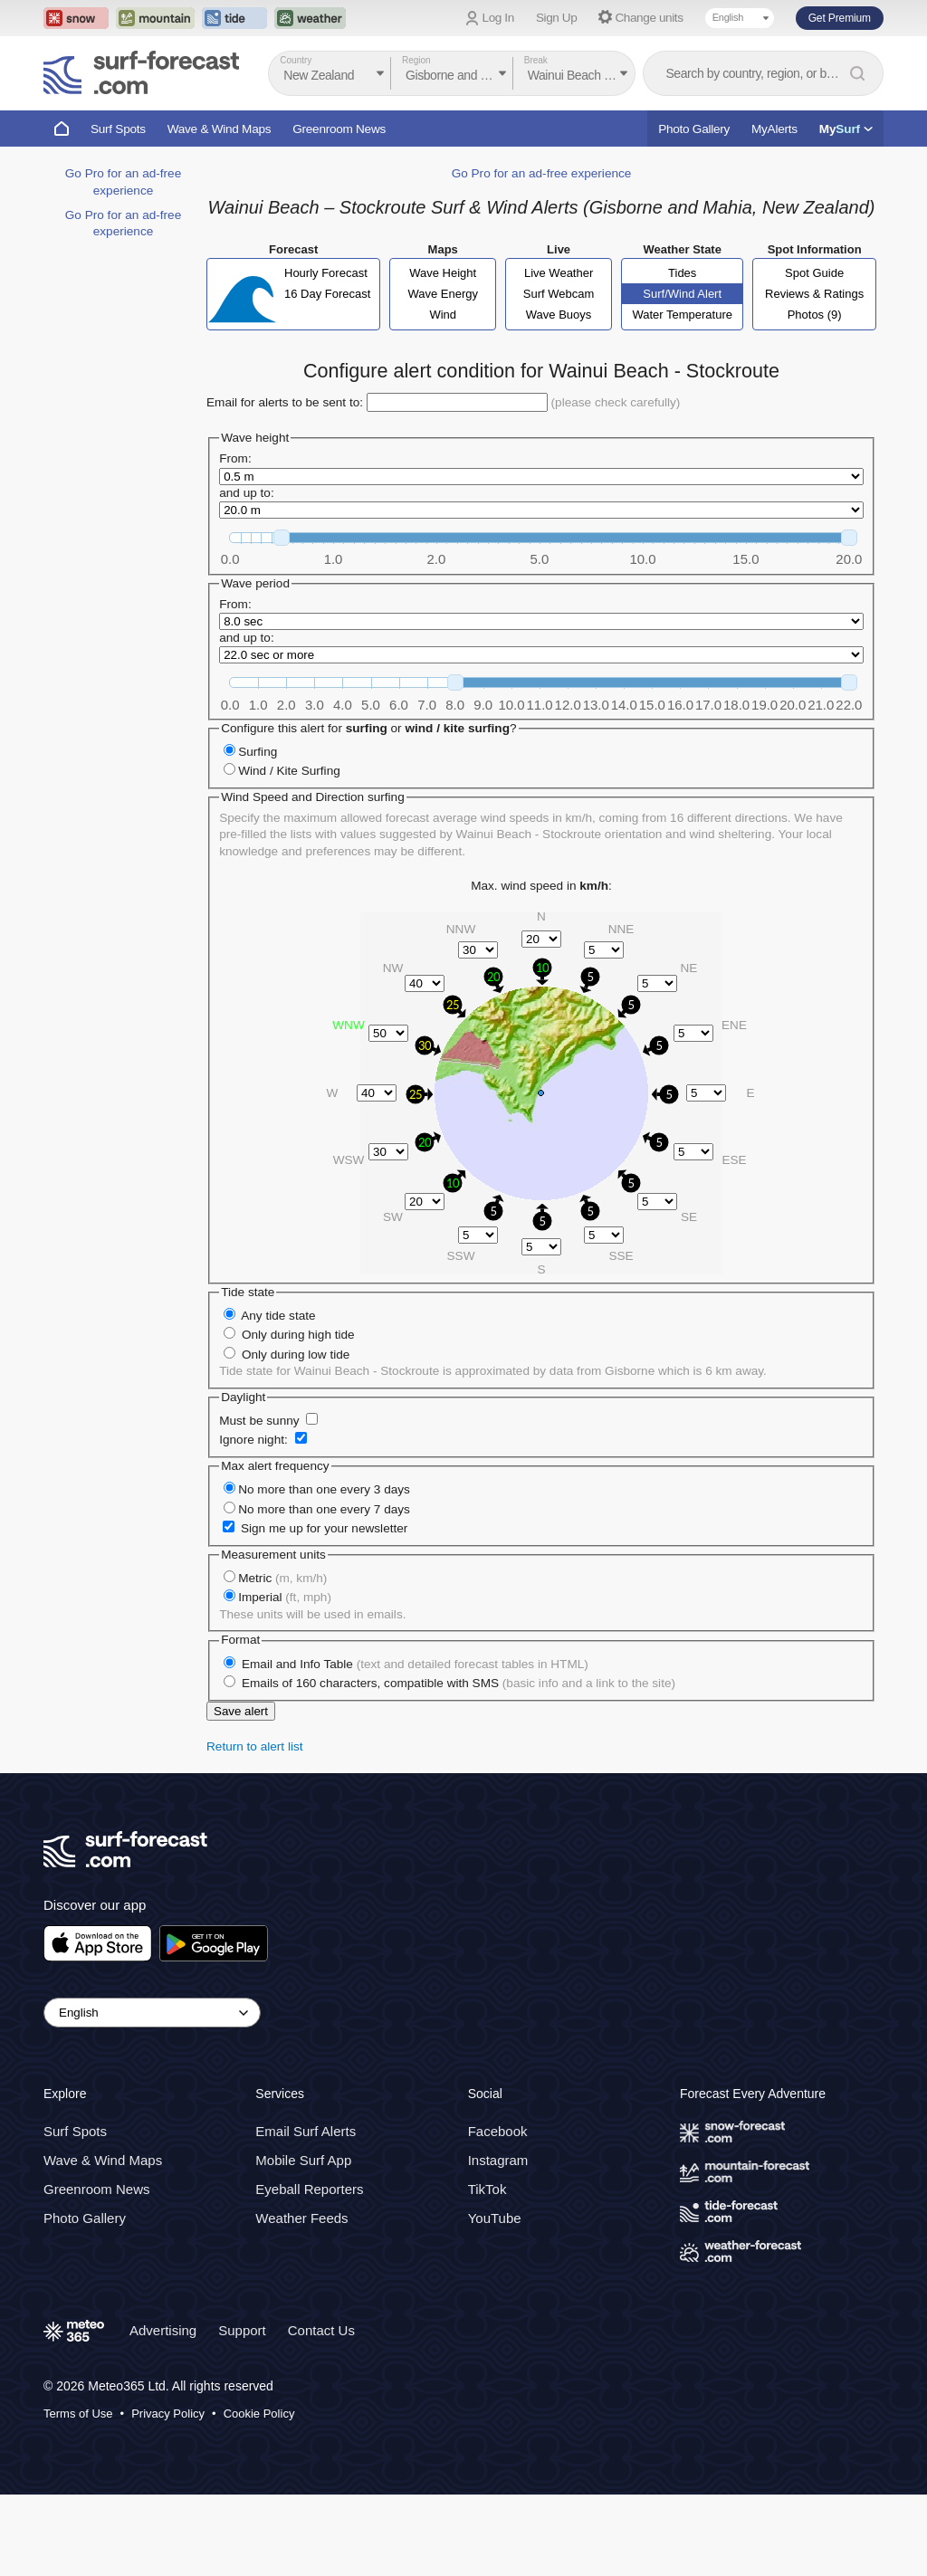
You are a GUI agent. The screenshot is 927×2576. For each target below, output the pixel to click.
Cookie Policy (259, 2495)
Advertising (162, 2411)
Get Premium (839, 18)
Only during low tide (295, 1436)
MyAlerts (774, 129)
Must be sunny (259, 1502)
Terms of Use (78, 2495)
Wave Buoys (559, 396)
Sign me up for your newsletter (324, 1610)
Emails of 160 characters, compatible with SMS (458, 1764)
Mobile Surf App (303, 2241)
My (846, 129)
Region (416, 60)
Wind (442, 396)
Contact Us (321, 2411)
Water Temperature (682, 396)
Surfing (257, 833)
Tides (682, 354)
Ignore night (251, 1521)
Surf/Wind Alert (682, 375)
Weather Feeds (301, 2299)
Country (295, 60)
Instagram (498, 2241)
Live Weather (558, 354)
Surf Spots (118, 129)
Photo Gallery (694, 129)
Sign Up (557, 17)
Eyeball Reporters (309, 2270)
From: (235, 540)
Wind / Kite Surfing (289, 852)
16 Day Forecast (327, 375)
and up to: (246, 574)
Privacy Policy (168, 2495)
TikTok (487, 2270)
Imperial (284, 1678)
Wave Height (442, 354)
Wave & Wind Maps (219, 129)
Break (536, 60)
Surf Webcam (559, 375)
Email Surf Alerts (305, 2212)
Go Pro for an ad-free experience (542, 255)
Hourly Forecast (326, 354)
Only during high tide (298, 1416)
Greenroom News (339, 129)
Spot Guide (814, 354)
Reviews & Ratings (814, 375)
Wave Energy (442, 375)
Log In (498, 17)
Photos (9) (815, 396)
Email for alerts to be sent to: (284, 484)
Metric (282, 1659)
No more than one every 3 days (324, 1571)
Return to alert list (254, 1828)
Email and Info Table (415, 1745)
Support (242, 2411)
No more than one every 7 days (324, 1591)
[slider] (281, 619)
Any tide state (278, 1397)
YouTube (494, 2299)
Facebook (498, 2212)
